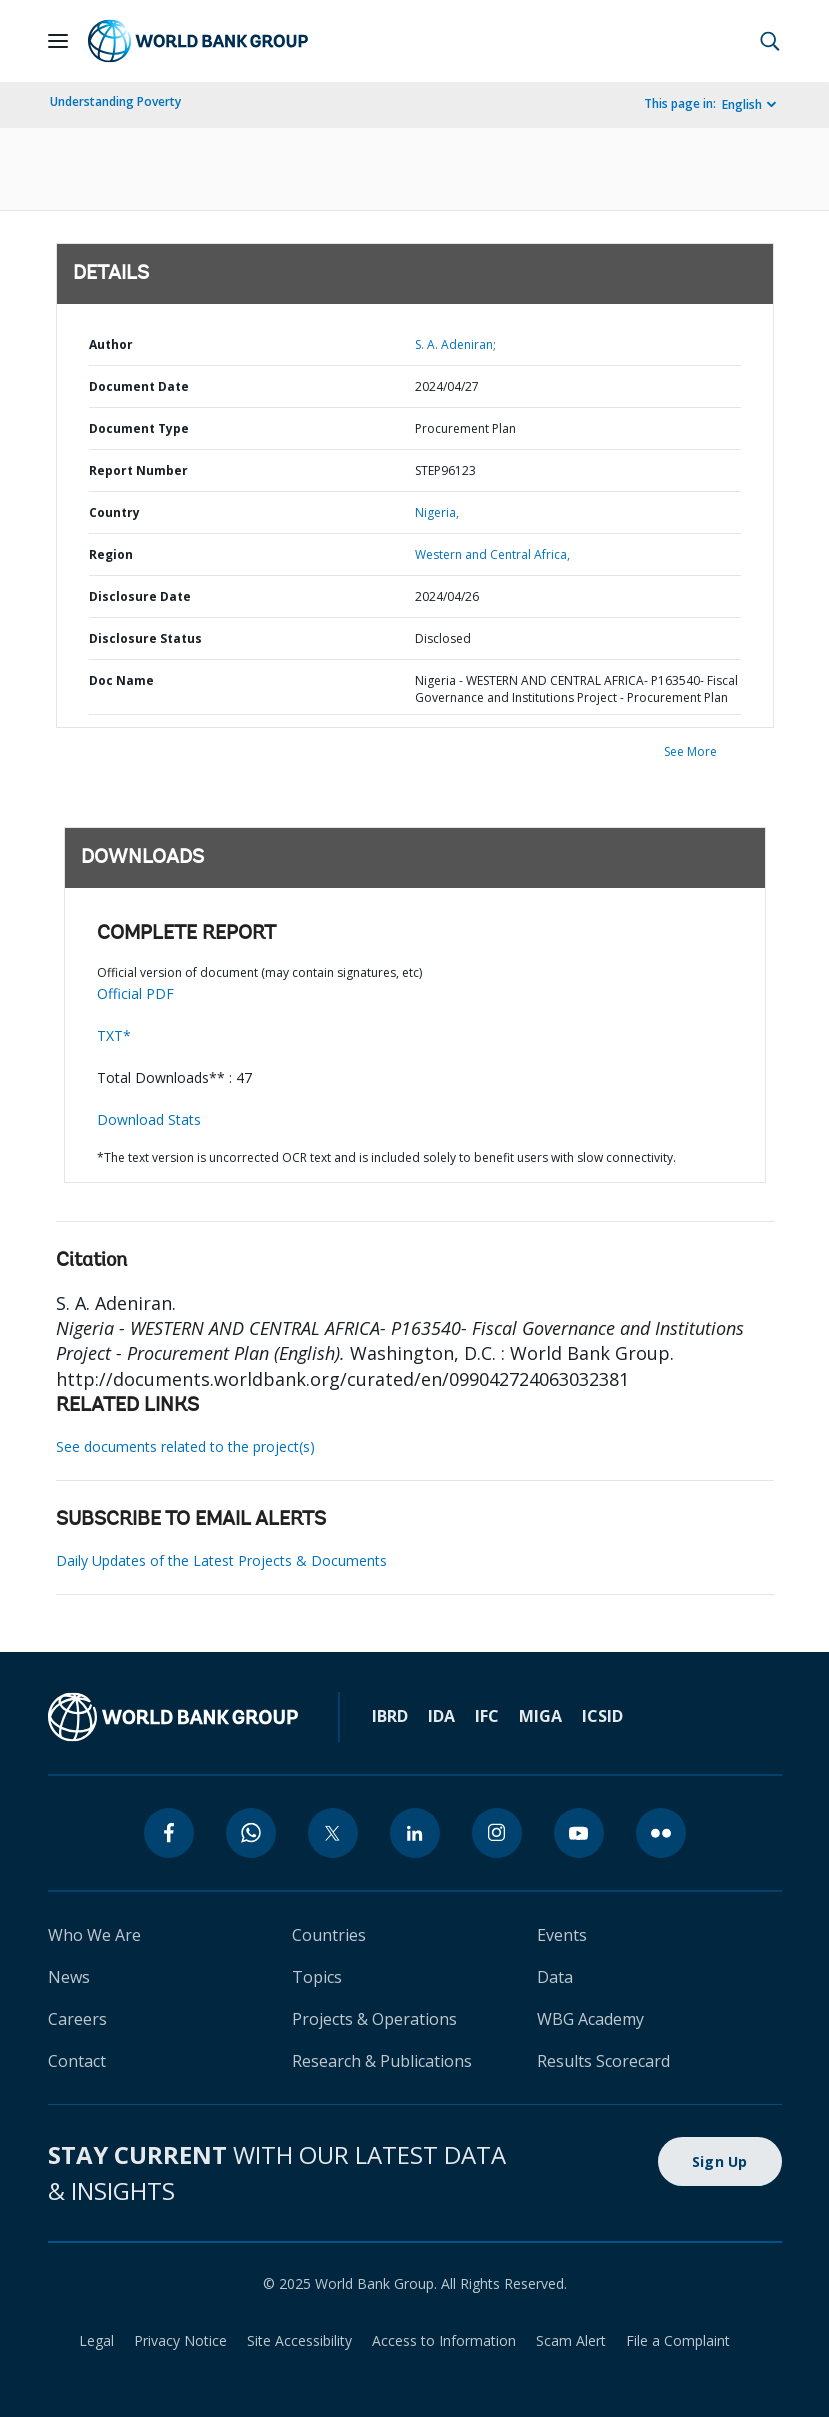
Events (562, 1935)
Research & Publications (382, 2061)
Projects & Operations (374, 2019)
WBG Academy (590, 2019)
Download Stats (149, 1119)
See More (690, 751)
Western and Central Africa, (492, 554)
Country (114, 512)
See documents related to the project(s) (185, 1446)
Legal (96, 2340)
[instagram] (497, 1833)
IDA (441, 1716)
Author (111, 344)
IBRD (390, 1716)
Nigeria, (437, 512)
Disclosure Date (140, 596)
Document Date (139, 386)
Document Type (139, 428)
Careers (77, 2019)
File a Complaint (678, 2340)
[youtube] (579, 1833)
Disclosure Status (145, 638)
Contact (77, 2061)
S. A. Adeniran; (455, 344)
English (742, 104)
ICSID (602, 1716)
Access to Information (444, 2340)
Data (555, 1977)
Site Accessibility (299, 2340)
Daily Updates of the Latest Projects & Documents (221, 1560)
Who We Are (94, 1935)
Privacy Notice (180, 2340)
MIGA (540, 1716)
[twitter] (333, 1833)
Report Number (138, 470)
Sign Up (720, 2161)
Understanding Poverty (115, 101)
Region (111, 554)
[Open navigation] (58, 41)
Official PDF (135, 993)
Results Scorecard (603, 2061)
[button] (770, 41)
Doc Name (121, 680)
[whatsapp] (251, 1833)
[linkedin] (415, 1833)
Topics (317, 1977)
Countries (329, 1935)
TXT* (114, 1035)
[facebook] (169, 1833)
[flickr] (661, 1833)
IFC (487, 1716)
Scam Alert (571, 2340)
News (69, 1977)
